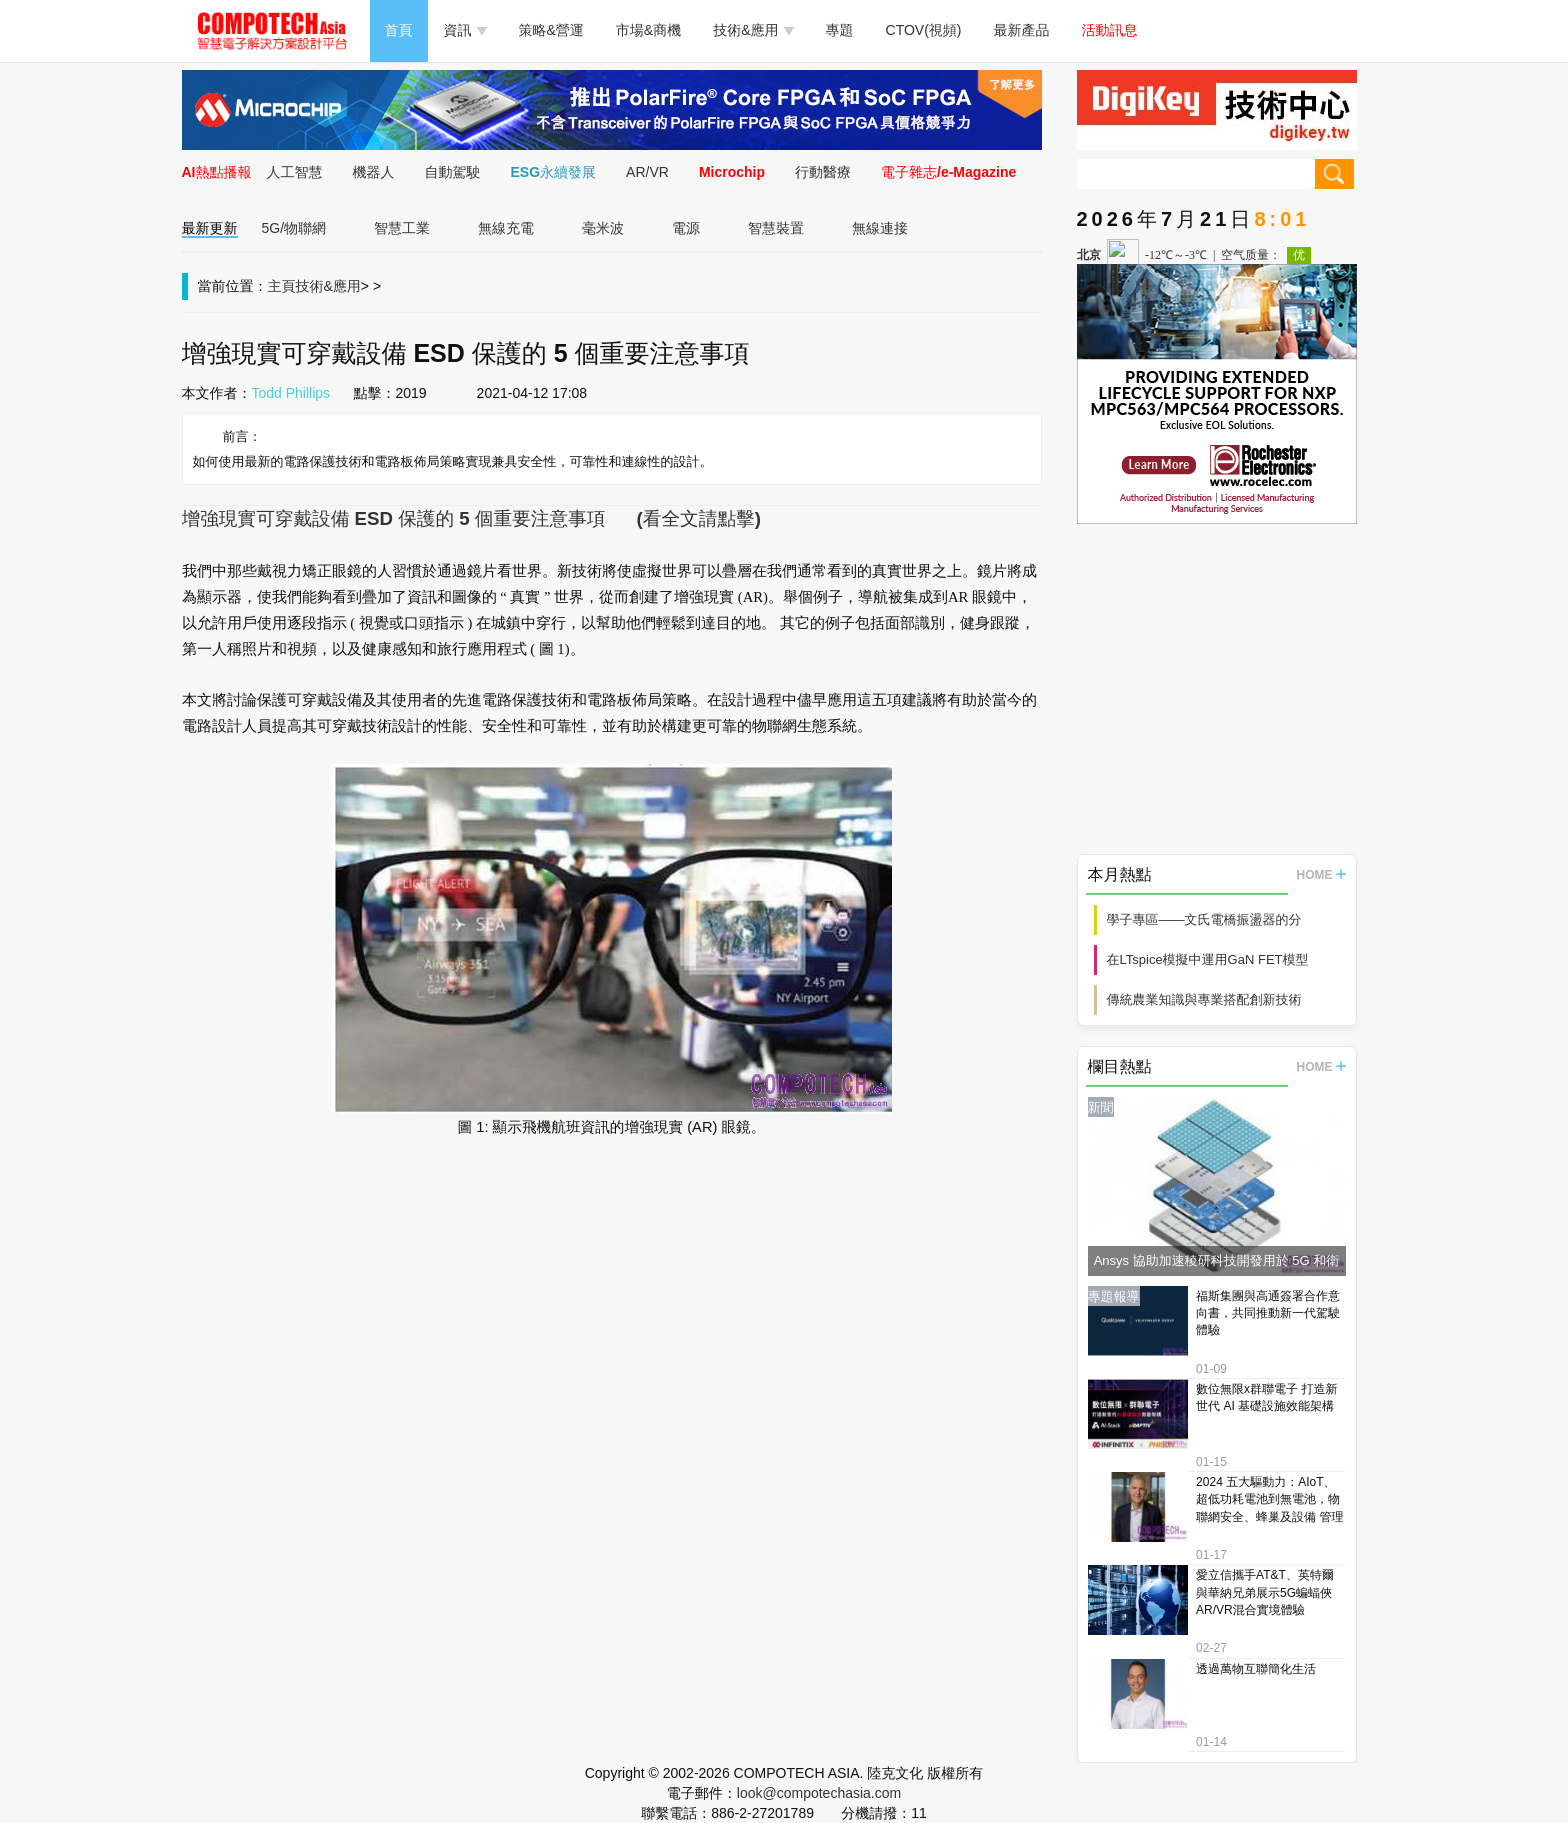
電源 (686, 228)
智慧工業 (402, 228)
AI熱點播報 (217, 172)
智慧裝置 (776, 228)
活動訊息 (1110, 30)
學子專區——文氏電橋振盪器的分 (1204, 919)
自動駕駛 (453, 172)
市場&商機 (648, 30)
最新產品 (1022, 30)
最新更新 (210, 228)
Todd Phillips (291, 393)
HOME (1321, 875)
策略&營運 (551, 30)
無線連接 (880, 228)
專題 (840, 30)
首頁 (399, 30)
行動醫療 (823, 172)
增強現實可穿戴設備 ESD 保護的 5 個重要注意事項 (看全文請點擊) (471, 518)
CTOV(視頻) (924, 30)
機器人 (374, 172)
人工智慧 (295, 172)
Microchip (732, 172)
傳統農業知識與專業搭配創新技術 (1204, 999)
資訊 (465, 30)
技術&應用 (753, 30)
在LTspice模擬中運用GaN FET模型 (1208, 959)
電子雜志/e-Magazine (948, 172)
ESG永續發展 (554, 172)
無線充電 (506, 228)
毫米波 (603, 228)
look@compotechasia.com (819, 1793)
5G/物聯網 (294, 228)
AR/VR (647, 172)
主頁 (282, 286)
